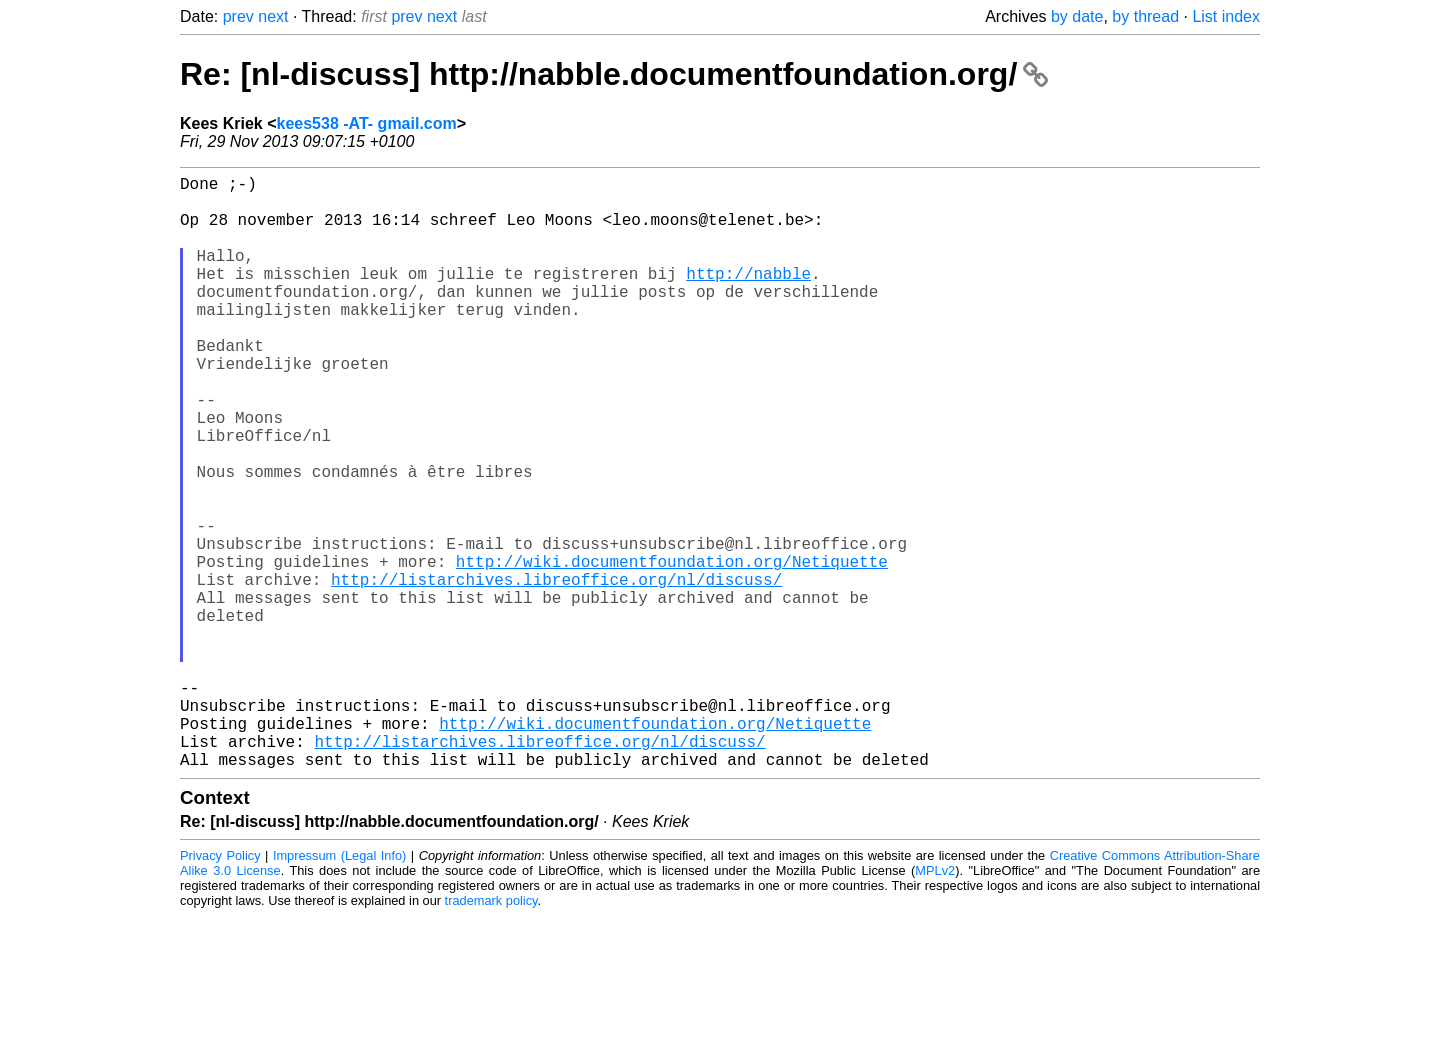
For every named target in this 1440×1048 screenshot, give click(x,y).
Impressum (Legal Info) (339, 987)
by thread (1145, 16)
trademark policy (491, 1032)
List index (1226, 16)
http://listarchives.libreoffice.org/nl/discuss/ (556, 671)
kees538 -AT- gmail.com (367, 123)
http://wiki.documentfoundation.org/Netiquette (672, 649)
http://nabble (748, 297)
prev (238, 16)
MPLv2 (935, 1002)
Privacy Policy (220, 987)
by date (1077, 16)
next (273, 16)
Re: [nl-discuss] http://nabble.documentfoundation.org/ (614, 74)
